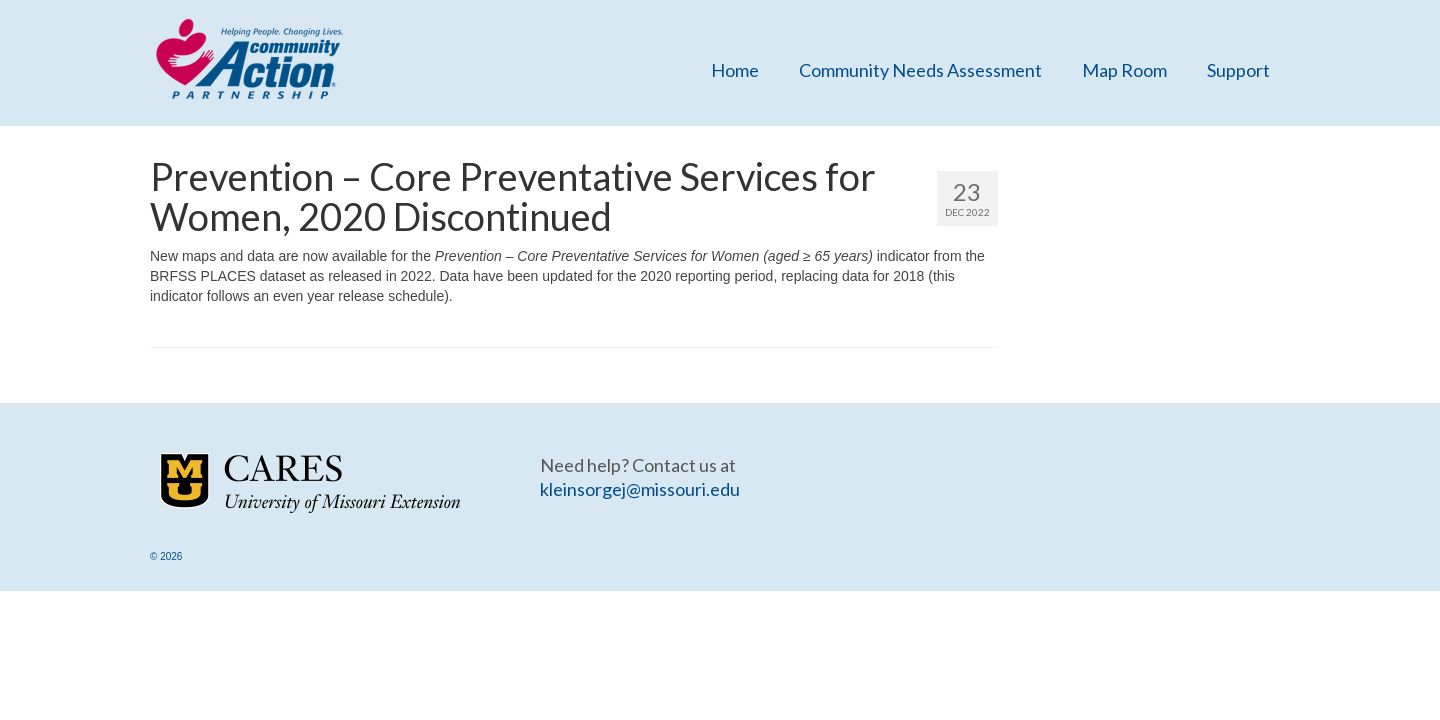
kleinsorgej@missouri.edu (640, 489)
